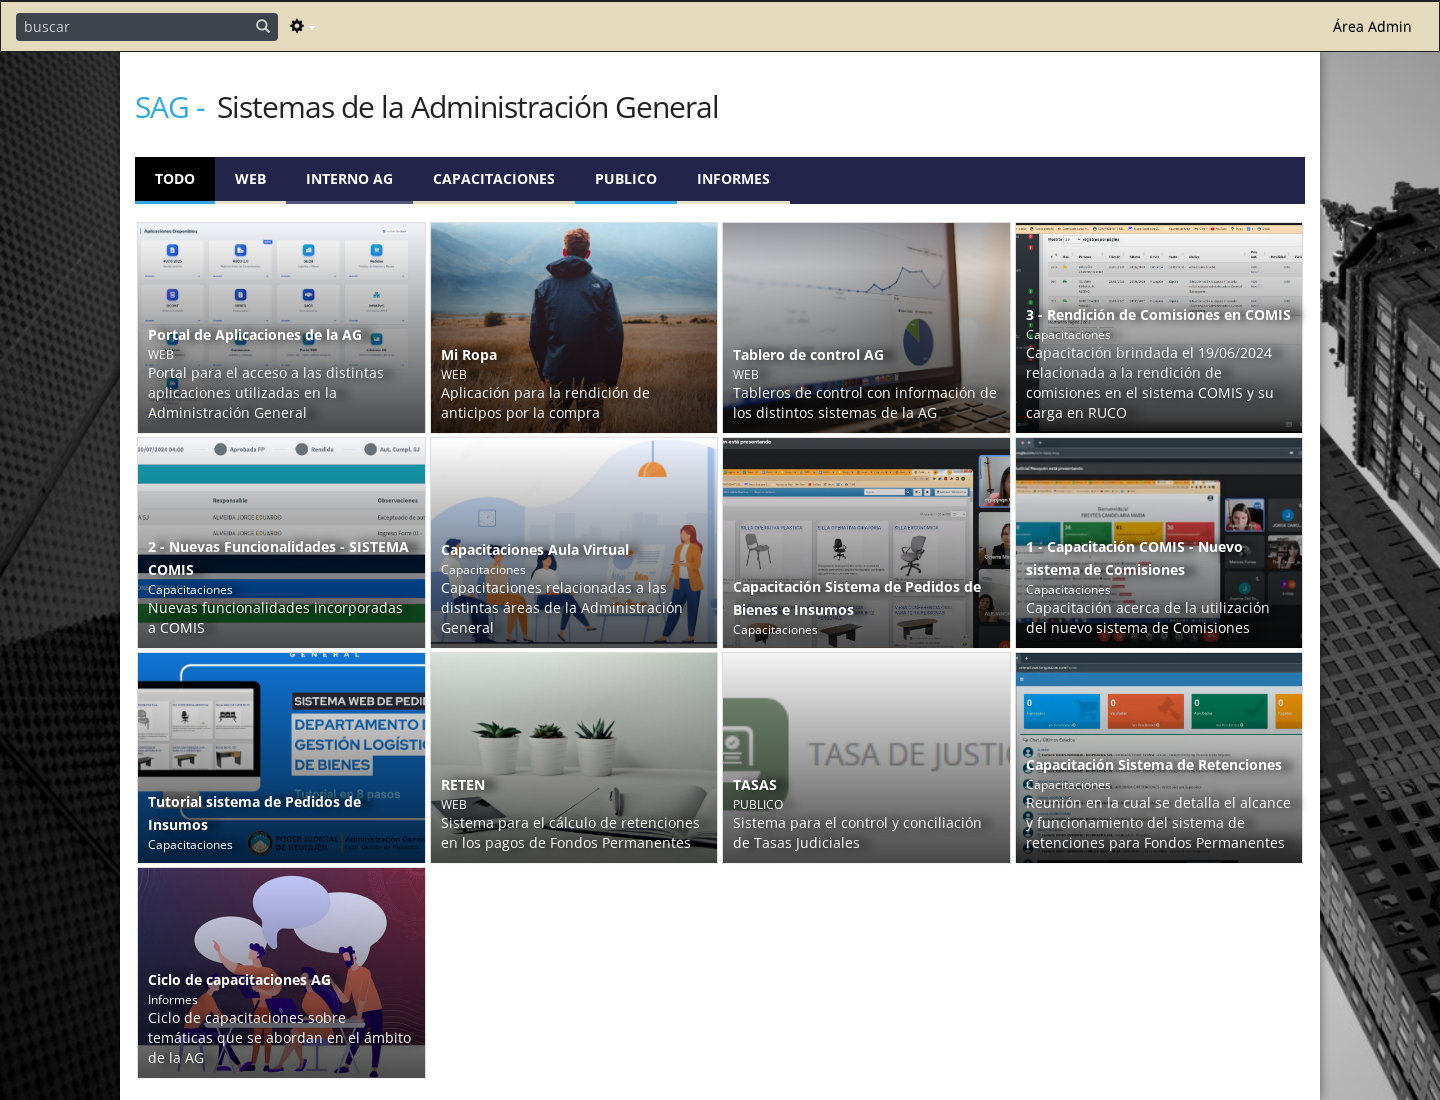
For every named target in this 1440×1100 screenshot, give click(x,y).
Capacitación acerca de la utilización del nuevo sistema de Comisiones (1148, 617)
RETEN (463, 784)
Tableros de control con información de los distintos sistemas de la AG (865, 402)
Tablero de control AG (808, 354)
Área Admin (1372, 26)
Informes (733, 178)
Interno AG (349, 178)
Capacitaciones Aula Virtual (535, 549)
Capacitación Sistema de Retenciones (1154, 764)
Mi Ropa (469, 354)
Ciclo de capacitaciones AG (239, 979)
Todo (175, 178)
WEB (250, 178)
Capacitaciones (494, 178)
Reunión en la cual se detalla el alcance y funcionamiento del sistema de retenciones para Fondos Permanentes (1158, 822)
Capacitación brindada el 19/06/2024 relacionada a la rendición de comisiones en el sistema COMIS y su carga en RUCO (1150, 382)
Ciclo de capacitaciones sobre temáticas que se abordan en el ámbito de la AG (279, 1037)
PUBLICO (626, 178)
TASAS (755, 784)
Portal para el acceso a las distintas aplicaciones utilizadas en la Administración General (266, 392)
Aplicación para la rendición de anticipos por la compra (545, 402)
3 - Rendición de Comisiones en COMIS (1158, 314)
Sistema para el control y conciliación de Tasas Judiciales (857, 832)
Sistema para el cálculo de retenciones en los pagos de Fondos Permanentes (570, 832)
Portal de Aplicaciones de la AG (255, 334)
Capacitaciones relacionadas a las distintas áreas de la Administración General (562, 607)
